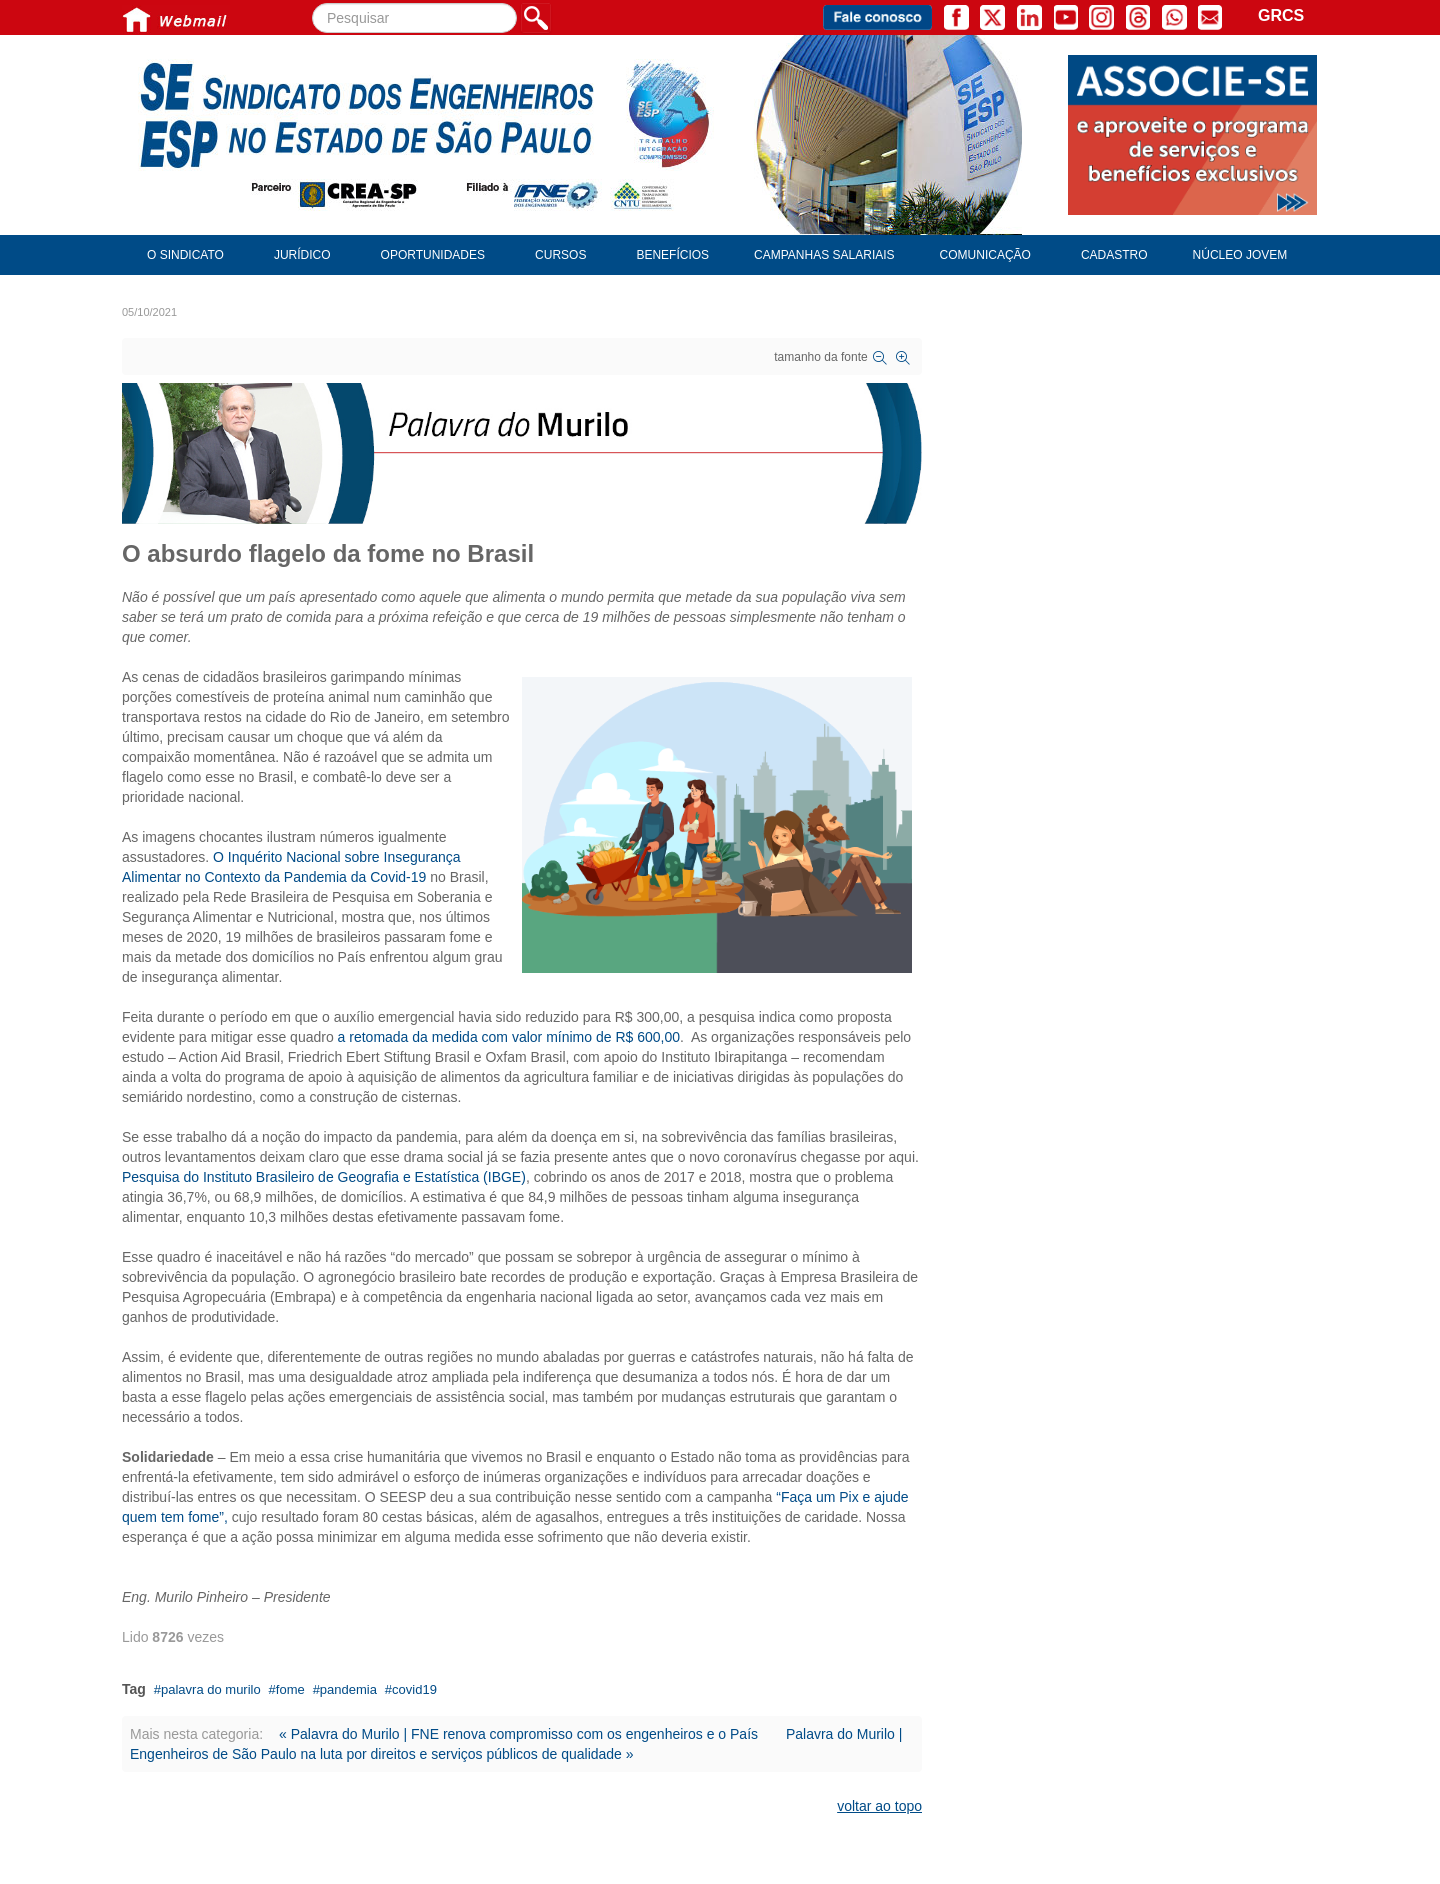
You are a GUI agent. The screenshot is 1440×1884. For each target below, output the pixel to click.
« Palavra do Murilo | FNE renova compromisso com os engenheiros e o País (518, 1734)
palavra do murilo (211, 1689)
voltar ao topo (879, 1806)
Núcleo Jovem (1240, 255)
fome (290, 1689)
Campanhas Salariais (824, 255)
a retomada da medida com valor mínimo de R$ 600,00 (509, 1037)
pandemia (348, 1689)
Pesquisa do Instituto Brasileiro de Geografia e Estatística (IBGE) (324, 1177)
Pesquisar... (312, 3)
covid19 (414, 1689)
